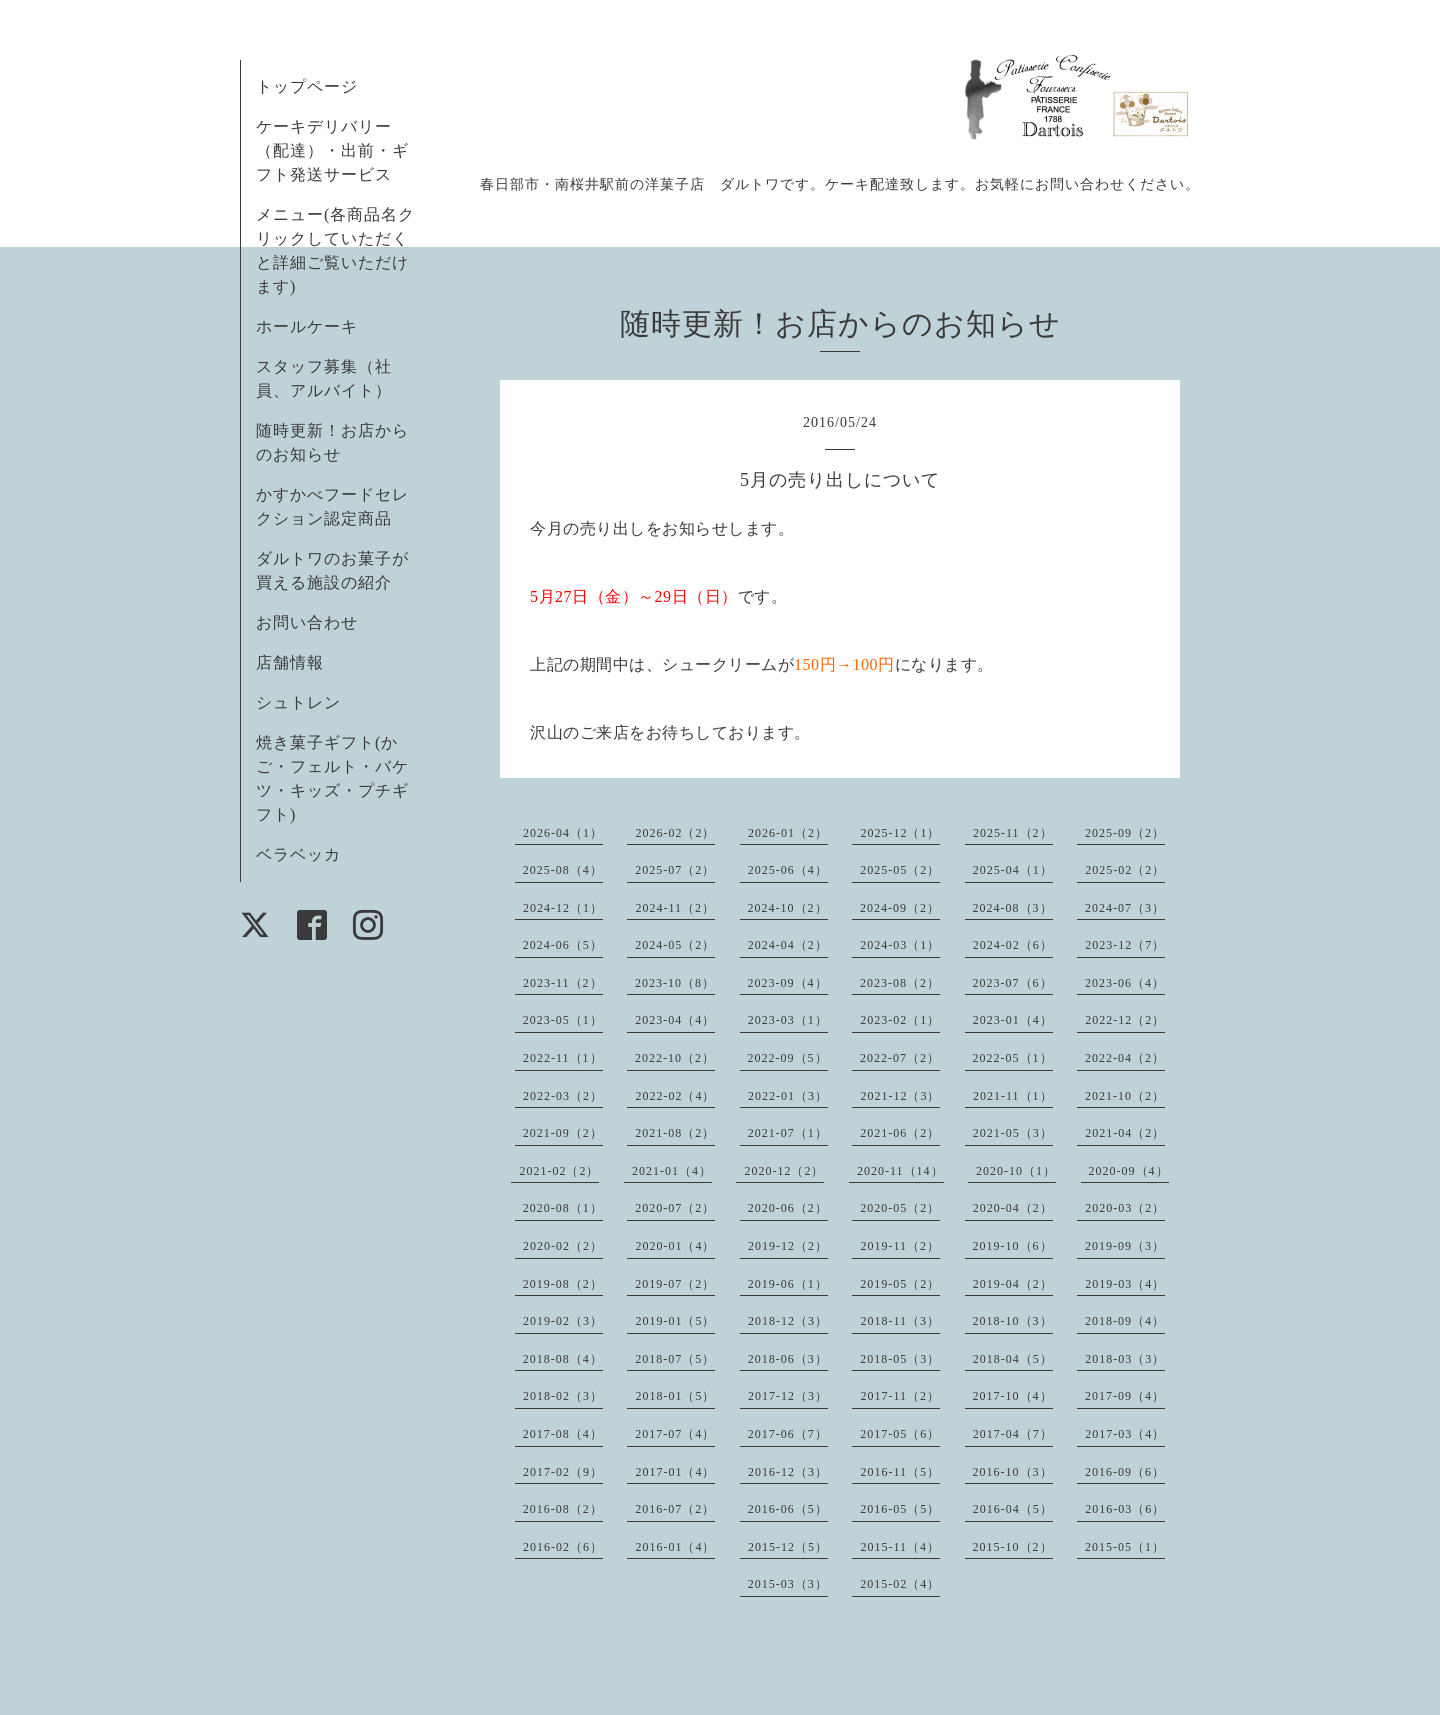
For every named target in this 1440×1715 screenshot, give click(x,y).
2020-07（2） (675, 1208)
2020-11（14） (900, 1171)
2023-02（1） (900, 1020)
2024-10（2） (788, 908)
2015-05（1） (1125, 1547)
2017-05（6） (900, 1434)
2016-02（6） (563, 1547)
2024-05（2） (675, 945)
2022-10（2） (675, 1058)
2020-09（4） (1129, 1171)
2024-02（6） (1013, 945)
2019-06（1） (788, 1284)
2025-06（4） (788, 870)
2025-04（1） (1013, 870)
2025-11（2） (1013, 833)
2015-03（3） (788, 1584)
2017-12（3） (788, 1396)
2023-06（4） (1125, 983)
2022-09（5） (788, 1058)
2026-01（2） (788, 833)
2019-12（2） (788, 1246)
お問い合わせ (307, 622)
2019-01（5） (675, 1321)
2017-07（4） (675, 1434)
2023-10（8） (675, 983)
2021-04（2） (1125, 1133)
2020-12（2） (784, 1171)
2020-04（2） (1013, 1208)
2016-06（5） (788, 1509)
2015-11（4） (900, 1547)
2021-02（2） (559, 1171)
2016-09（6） (1125, 1472)
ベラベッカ (298, 854)
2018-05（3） (900, 1359)
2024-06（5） (563, 945)
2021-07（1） (788, 1133)
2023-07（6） (1013, 983)
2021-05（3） (1013, 1133)
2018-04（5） (1013, 1359)
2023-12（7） (1125, 945)
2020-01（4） (675, 1246)
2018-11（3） (900, 1321)
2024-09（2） (900, 908)
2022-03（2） (563, 1096)
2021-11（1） (1013, 1096)
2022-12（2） (1125, 1020)
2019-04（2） (1013, 1284)
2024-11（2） (675, 908)
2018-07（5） (675, 1359)
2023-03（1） (788, 1020)
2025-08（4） (563, 870)
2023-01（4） (1013, 1020)
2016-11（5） (900, 1472)
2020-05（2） (900, 1208)
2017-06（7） (788, 1434)
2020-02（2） (563, 1246)
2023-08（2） (900, 983)
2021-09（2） (563, 1133)
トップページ (307, 86)
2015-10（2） (1013, 1547)
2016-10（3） (1013, 1472)
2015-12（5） (788, 1547)
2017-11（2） (900, 1396)
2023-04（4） (675, 1020)
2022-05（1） (1013, 1058)
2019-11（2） (900, 1246)
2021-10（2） (1125, 1096)
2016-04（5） (1013, 1509)
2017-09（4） (1125, 1396)
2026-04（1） (563, 833)
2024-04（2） (788, 945)
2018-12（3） (788, 1321)
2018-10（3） (1013, 1321)
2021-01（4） (672, 1171)
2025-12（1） (900, 833)
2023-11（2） (563, 983)
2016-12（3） (788, 1472)
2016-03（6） (1125, 1509)
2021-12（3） (900, 1096)
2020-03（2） (1125, 1208)
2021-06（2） (900, 1133)
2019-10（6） (1013, 1246)
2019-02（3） (563, 1321)
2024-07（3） (1125, 908)
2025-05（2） (900, 870)
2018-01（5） (675, 1396)
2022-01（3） (788, 1096)
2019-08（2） (563, 1284)
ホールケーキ (307, 326)
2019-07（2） (675, 1284)
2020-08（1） (563, 1208)
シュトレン (298, 702)
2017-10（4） (1013, 1396)
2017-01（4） (675, 1472)
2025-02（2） (1125, 870)
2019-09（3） (1125, 1246)
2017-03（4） (1125, 1434)
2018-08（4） (563, 1359)
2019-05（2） (900, 1284)
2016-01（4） (675, 1547)
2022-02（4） (675, 1096)
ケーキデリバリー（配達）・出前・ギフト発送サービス (332, 150)
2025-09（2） (1125, 833)
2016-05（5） (900, 1509)
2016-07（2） (675, 1509)
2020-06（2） (788, 1208)
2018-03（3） (1125, 1359)
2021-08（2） (675, 1133)
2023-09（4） (788, 983)
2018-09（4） (1125, 1321)
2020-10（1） (1016, 1171)
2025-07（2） (675, 870)
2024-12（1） (563, 908)
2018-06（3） (788, 1359)
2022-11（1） (563, 1058)
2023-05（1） (563, 1020)
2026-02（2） (675, 833)
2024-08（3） (1013, 908)
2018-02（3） (563, 1396)
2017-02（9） (563, 1472)
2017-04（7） (1013, 1434)
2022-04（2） (1125, 1058)
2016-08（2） (563, 1509)
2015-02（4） (900, 1584)
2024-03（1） (900, 945)
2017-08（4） (563, 1434)
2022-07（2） (900, 1058)
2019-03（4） (1125, 1284)
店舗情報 (290, 662)
